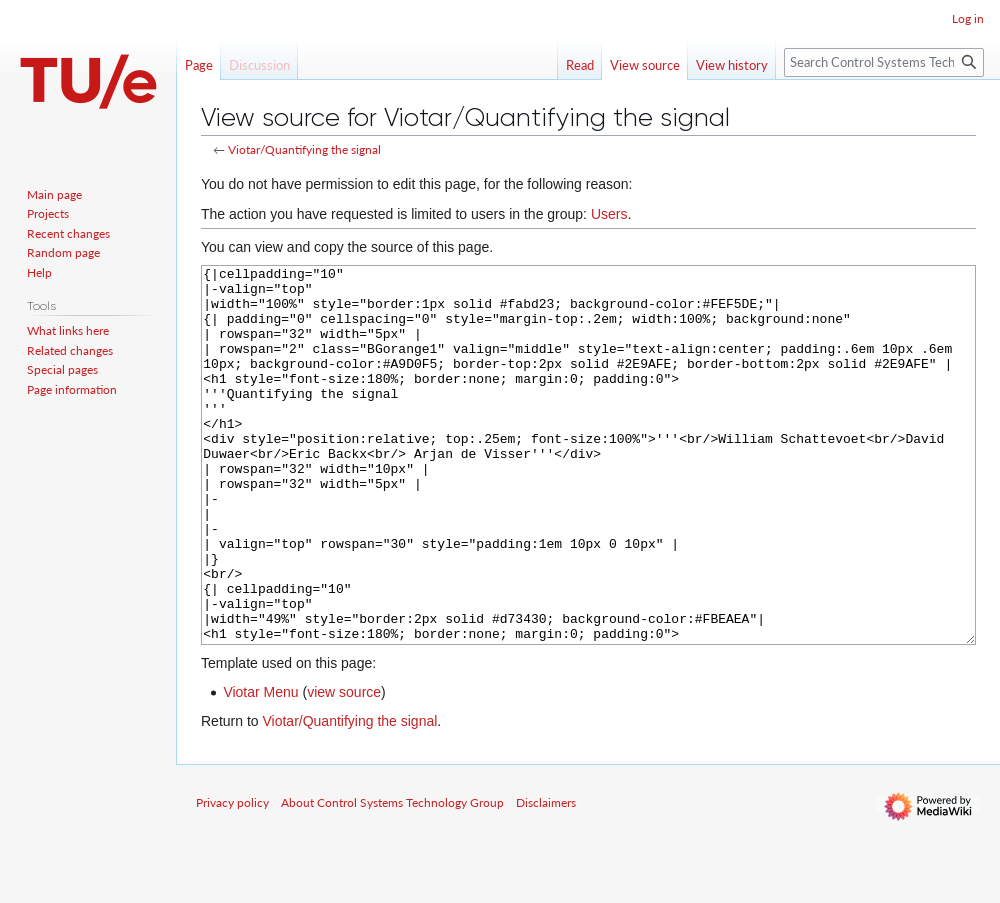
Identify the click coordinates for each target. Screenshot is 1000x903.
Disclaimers (546, 877)
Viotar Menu (260, 767)
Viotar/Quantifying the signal (304, 149)
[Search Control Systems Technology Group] (884, 62)
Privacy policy (232, 877)
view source (344, 767)
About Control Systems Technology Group (392, 877)
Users (609, 214)
